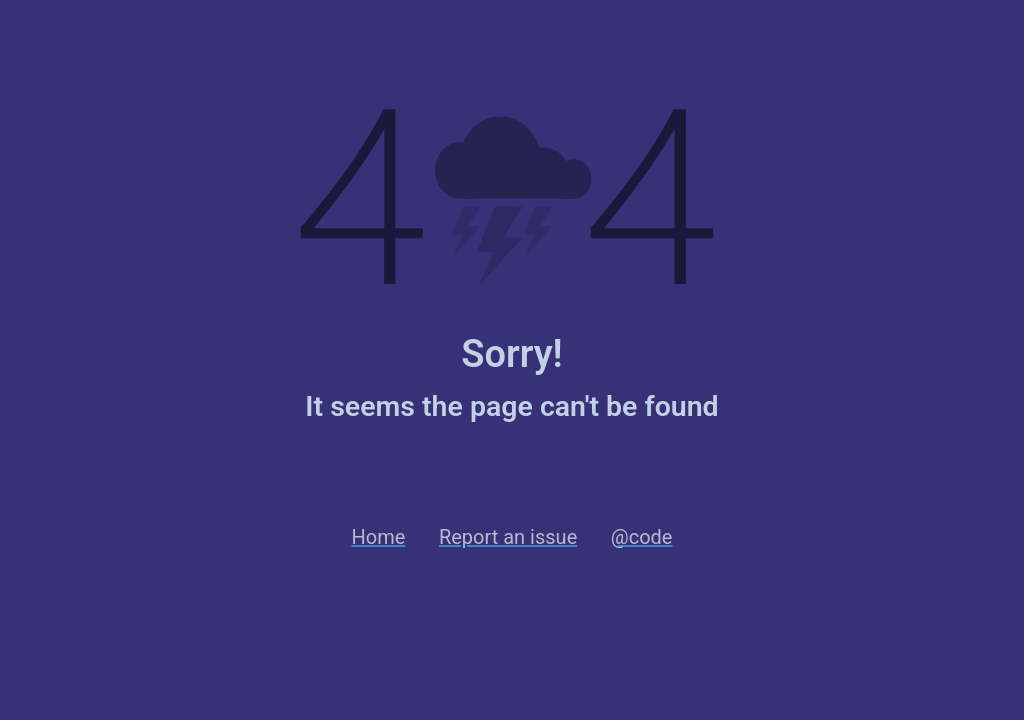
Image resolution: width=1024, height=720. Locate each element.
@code (642, 537)
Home (379, 537)
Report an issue (508, 537)
